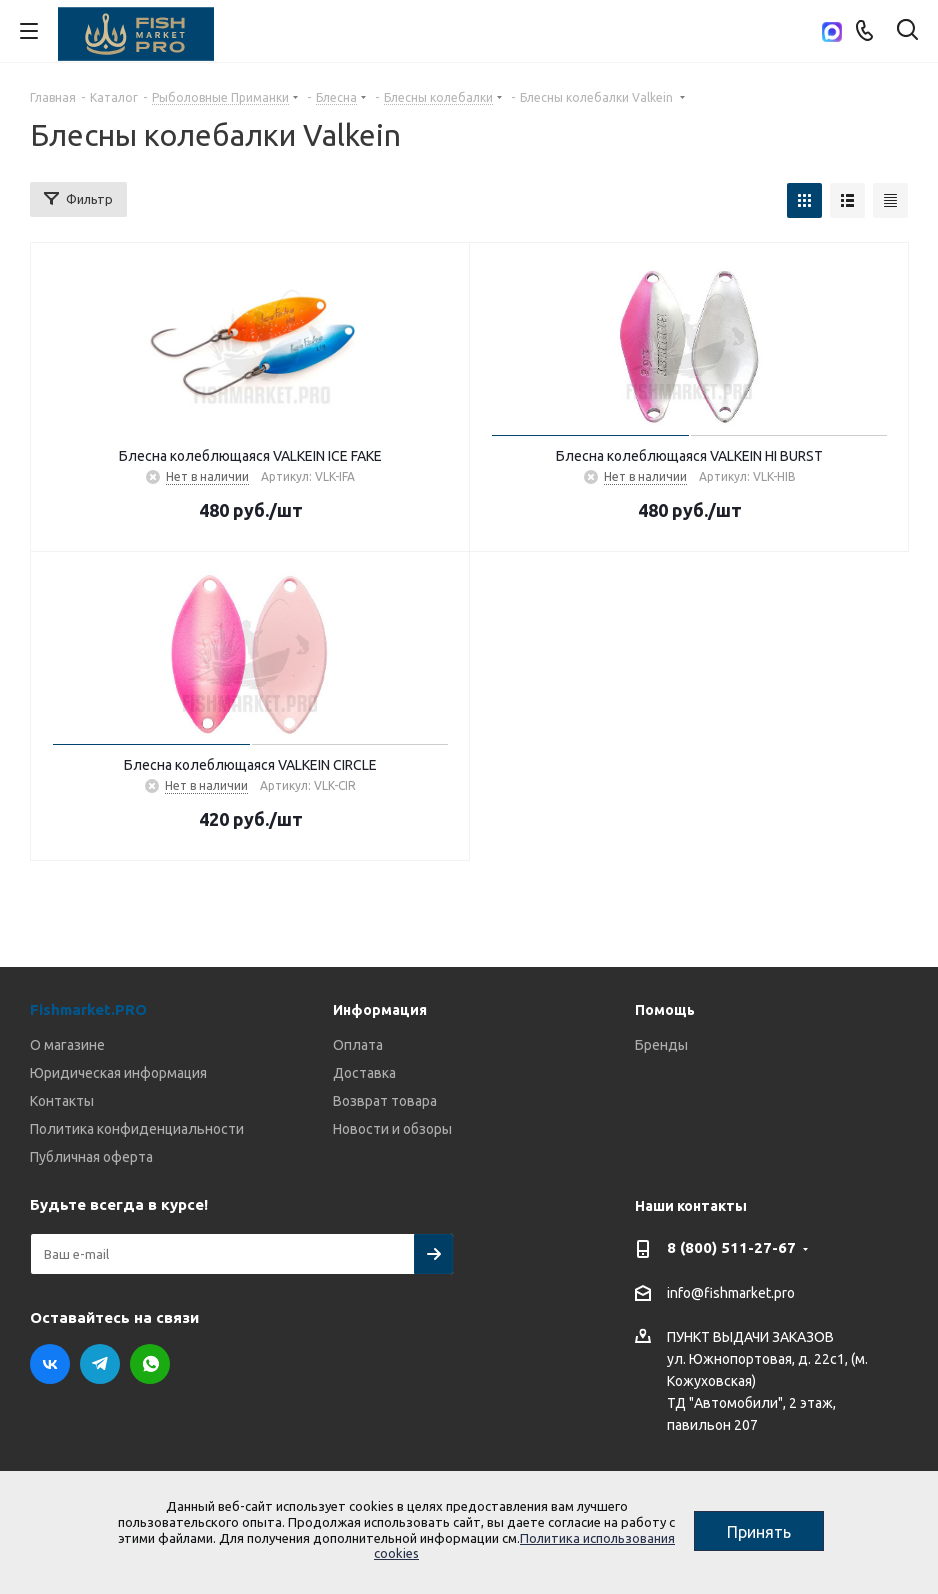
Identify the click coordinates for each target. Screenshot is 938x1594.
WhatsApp (150, 1364)
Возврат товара (385, 1101)
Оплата (358, 1045)
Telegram (100, 1364)
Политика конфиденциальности (137, 1129)
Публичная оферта (91, 1157)
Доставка (364, 1073)
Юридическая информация (118, 1073)
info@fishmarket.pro (731, 1293)
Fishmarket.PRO (88, 1009)
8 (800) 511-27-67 (731, 1247)
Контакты (62, 1101)
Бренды (661, 1045)
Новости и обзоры (392, 1129)
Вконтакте (50, 1364)
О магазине (67, 1045)
